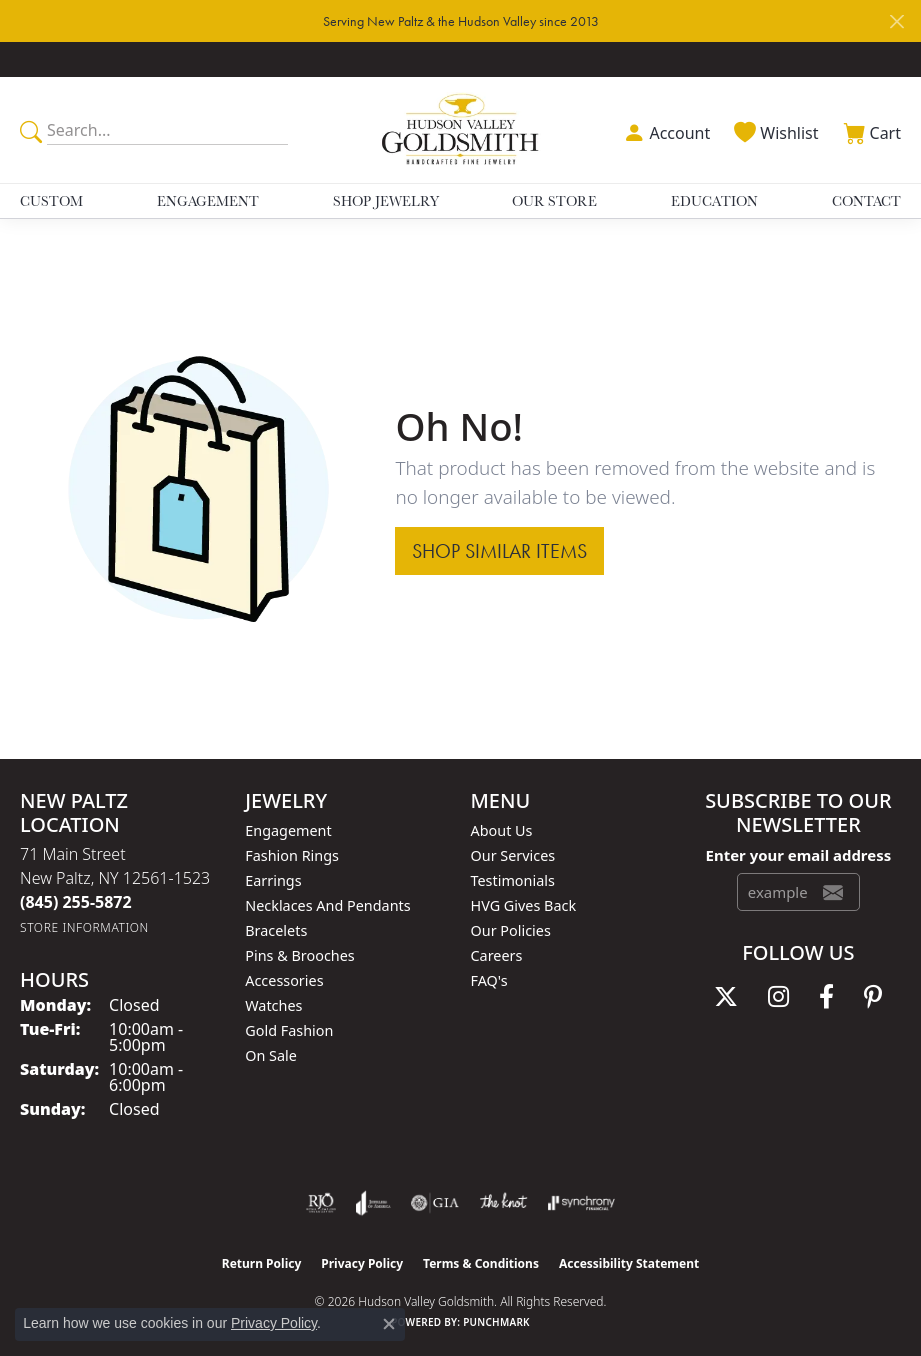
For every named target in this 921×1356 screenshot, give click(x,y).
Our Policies (511, 930)
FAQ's (489, 980)
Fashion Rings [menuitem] (292, 855)
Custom (51, 201)
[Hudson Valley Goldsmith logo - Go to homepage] (461, 130)
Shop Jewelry (386, 201)
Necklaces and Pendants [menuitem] (327, 905)
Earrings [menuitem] (273, 880)
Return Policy (262, 1263)
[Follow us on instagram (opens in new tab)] (778, 997)
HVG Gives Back (524, 905)
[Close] (896, 21)
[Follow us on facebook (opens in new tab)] (826, 997)
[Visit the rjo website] (321, 1203)
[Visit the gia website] (435, 1203)
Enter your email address (799, 855)
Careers (497, 955)
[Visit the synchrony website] (581, 1203)
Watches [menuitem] (273, 1005)
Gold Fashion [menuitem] (289, 1030)
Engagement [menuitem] (288, 830)
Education (714, 201)
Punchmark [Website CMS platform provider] (496, 1322)
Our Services (513, 855)
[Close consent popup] (389, 1324)
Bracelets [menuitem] (276, 930)
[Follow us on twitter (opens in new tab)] (726, 997)
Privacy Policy (362, 1263)
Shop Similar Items (499, 551)
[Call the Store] (76, 902)
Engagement (208, 201)
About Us (502, 830)
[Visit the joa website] (373, 1203)
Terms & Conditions (481, 1263)
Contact (866, 201)
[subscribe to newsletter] (833, 892)
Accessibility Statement (629, 1263)
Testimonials (513, 880)
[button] (664, 130)
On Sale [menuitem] (271, 1055)
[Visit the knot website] (503, 1203)
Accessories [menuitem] (284, 980)
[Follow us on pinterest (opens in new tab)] (873, 997)
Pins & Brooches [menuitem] (299, 955)
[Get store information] (84, 927)
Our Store (554, 201)
